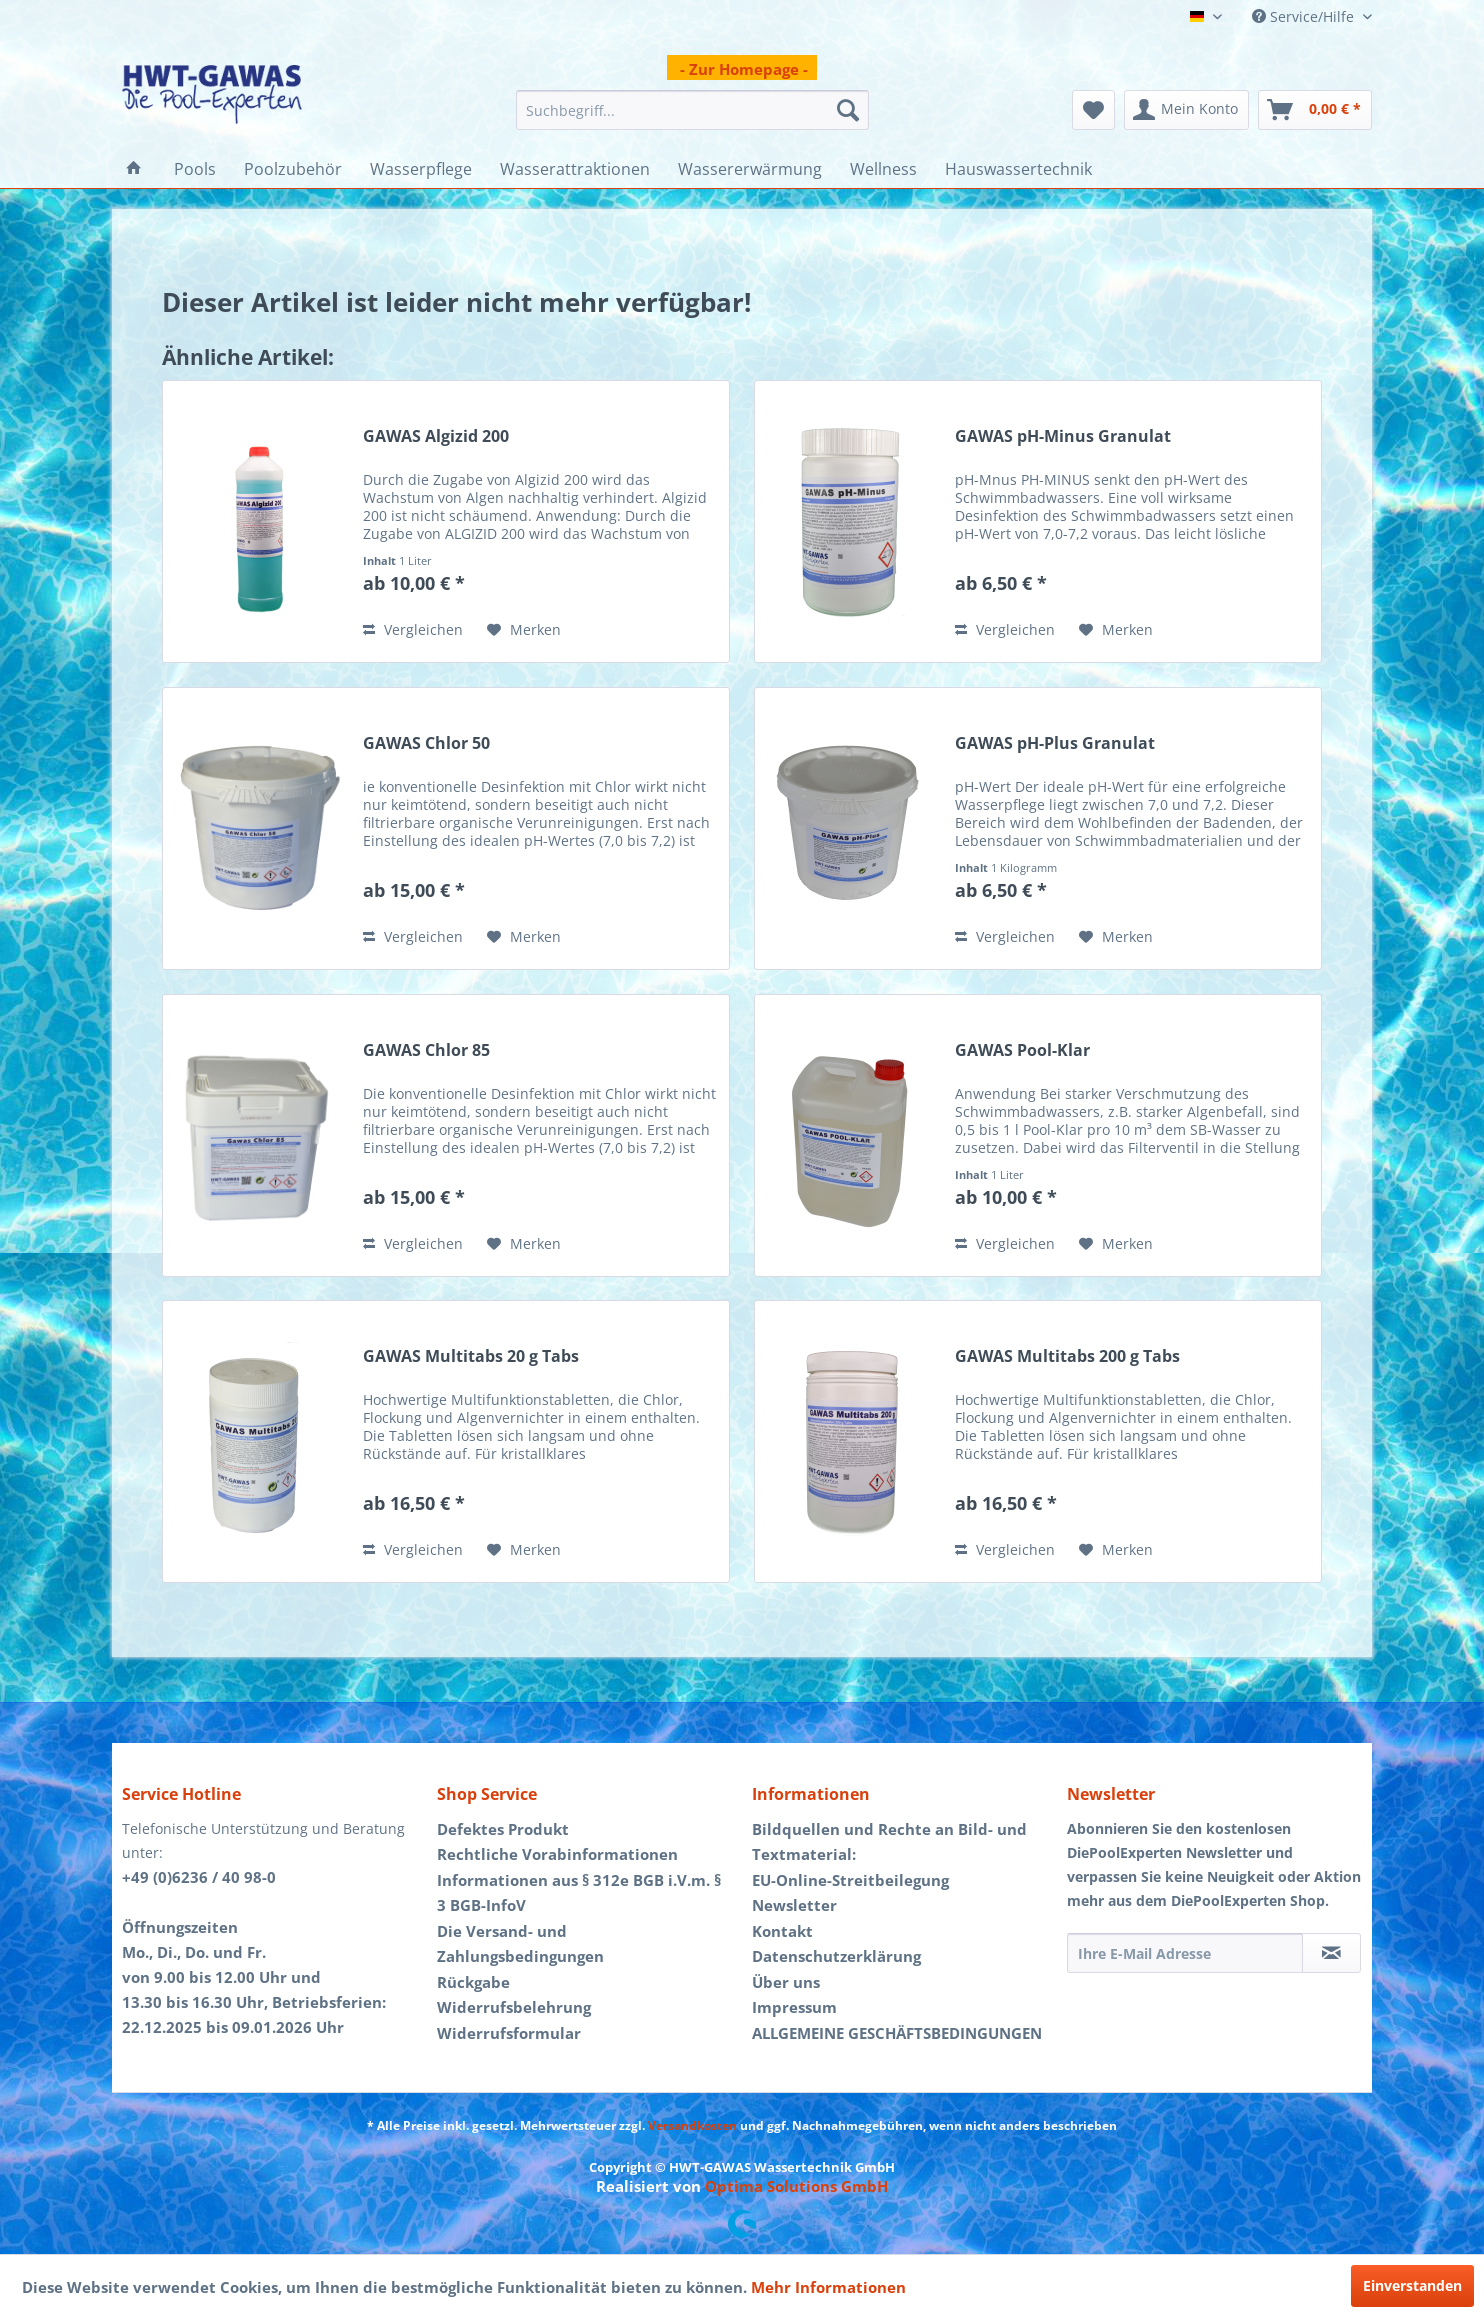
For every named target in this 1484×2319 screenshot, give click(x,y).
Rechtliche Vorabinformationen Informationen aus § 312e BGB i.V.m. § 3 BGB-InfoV (579, 1879)
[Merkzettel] (1093, 110)
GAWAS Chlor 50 (426, 743)
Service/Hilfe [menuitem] (1305, 16)
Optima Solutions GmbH (796, 2186)
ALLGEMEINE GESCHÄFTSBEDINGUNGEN (897, 2033)
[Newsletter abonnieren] (1331, 1953)
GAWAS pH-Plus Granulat (1055, 743)
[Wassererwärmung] (750, 169)
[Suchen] (848, 110)
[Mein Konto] (1186, 110)
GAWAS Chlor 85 (426, 1050)
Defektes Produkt (503, 1829)
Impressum (794, 2007)
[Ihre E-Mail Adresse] (1185, 1953)
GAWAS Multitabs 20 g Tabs (471, 1356)
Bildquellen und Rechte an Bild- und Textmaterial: (889, 1842)
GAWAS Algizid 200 (436, 436)
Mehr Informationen (828, 2287)
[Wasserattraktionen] (575, 169)
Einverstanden (1412, 2285)
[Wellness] (883, 169)
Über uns (786, 1982)
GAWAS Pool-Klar (1022, 1050)
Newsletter (794, 1905)
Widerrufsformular (509, 2033)
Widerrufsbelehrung (514, 2007)
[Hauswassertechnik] (1018, 169)
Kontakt (782, 1931)
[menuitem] (692, 110)
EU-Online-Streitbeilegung (850, 1880)
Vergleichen (413, 629)
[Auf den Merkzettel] (524, 630)
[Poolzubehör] (293, 169)
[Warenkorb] (1315, 110)
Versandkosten (692, 2125)
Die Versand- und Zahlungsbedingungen (520, 1944)
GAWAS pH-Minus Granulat (1063, 436)
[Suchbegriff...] (692, 110)
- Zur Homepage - (744, 69)
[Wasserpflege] (421, 169)
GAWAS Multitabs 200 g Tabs (1067, 1356)
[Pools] (195, 169)
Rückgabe (473, 1982)
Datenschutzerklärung (836, 1956)
